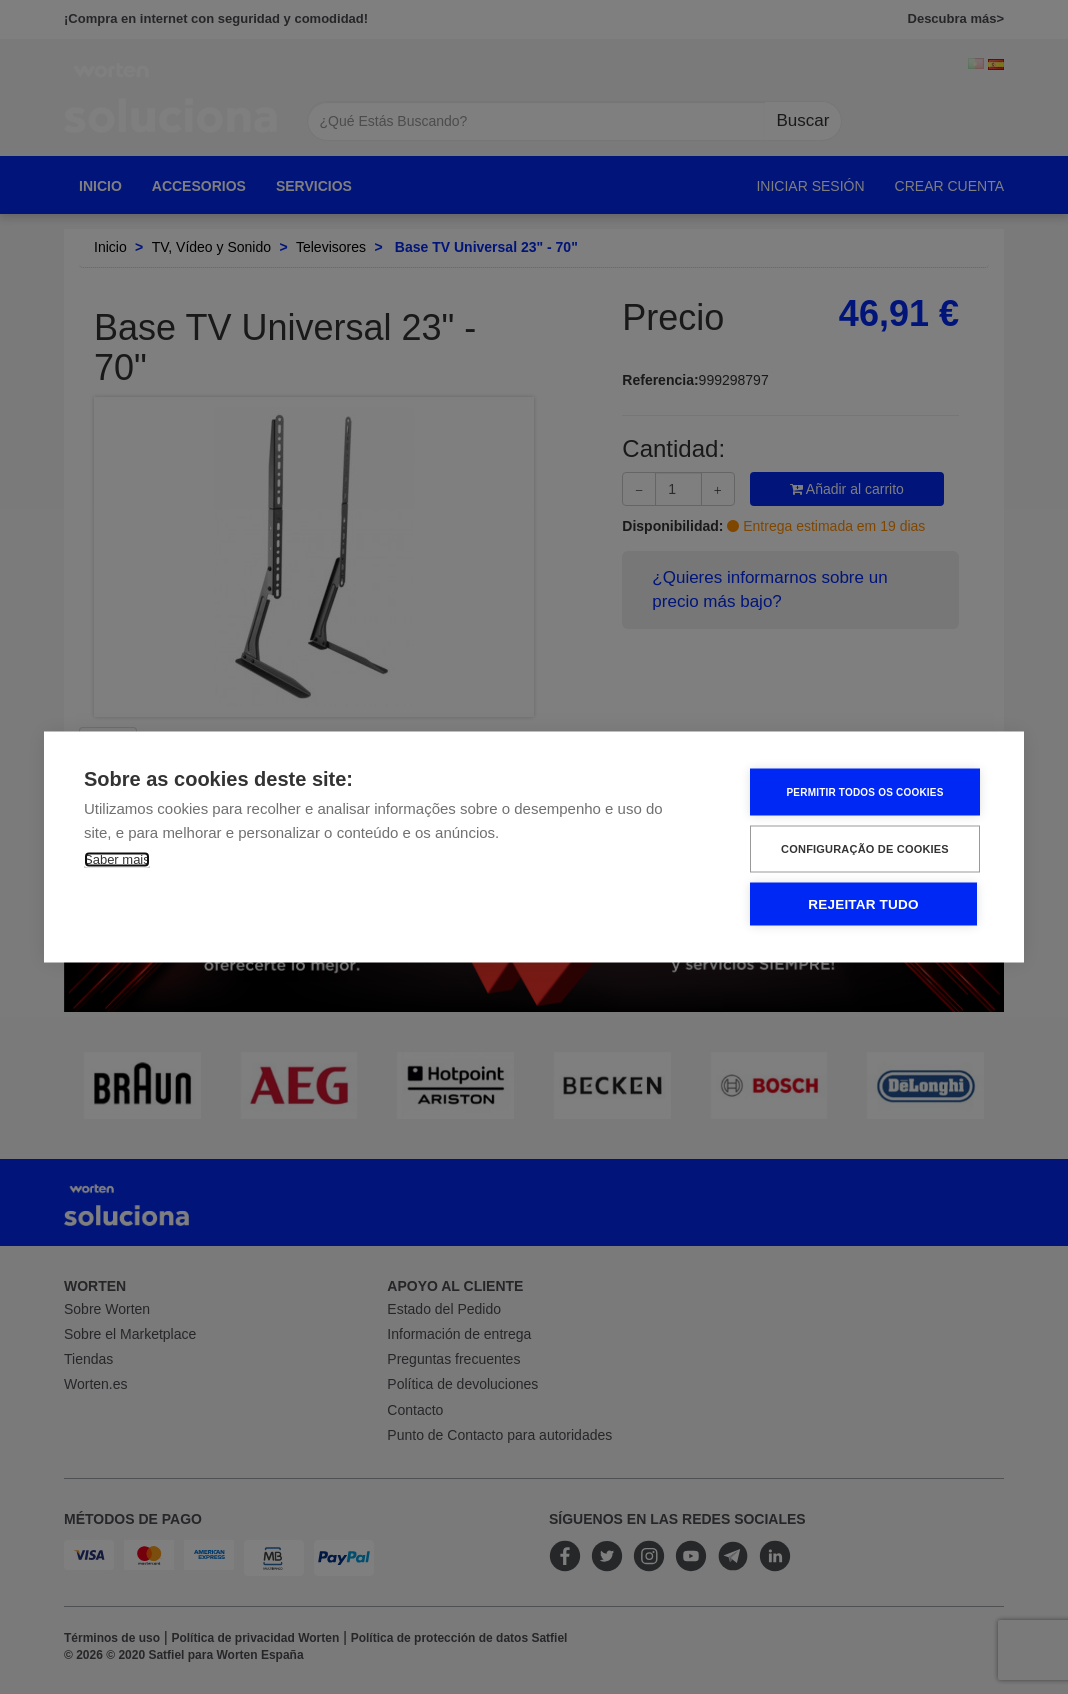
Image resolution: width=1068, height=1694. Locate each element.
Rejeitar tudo (863, 904)
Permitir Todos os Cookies (864, 791)
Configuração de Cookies (865, 849)
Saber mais (117, 859)
